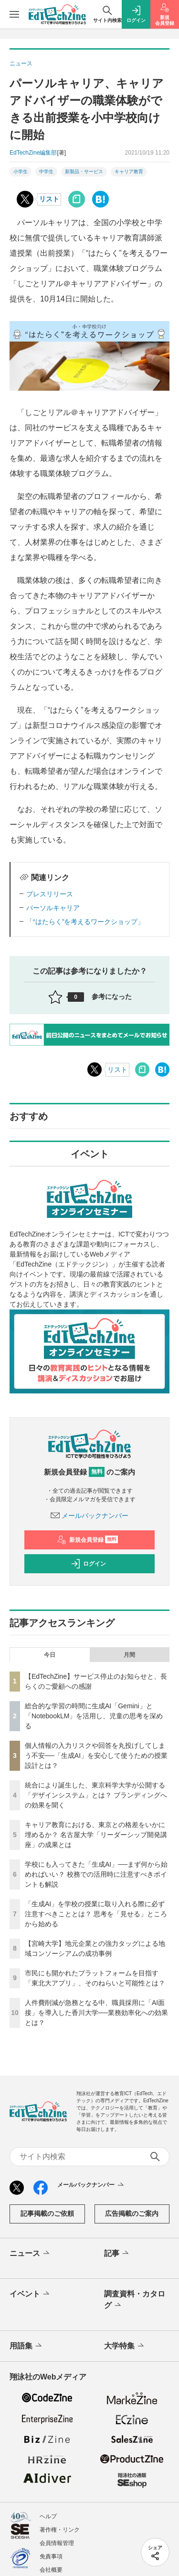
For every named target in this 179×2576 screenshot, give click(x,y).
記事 (117, 2253)
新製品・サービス (84, 171)
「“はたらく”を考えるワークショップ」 (85, 921)
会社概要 (51, 2569)
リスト (49, 199)
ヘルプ (48, 2516)
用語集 (26, 2346)
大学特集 (125, 2346)
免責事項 (51, 2556)
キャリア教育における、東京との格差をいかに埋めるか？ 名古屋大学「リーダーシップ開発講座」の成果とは (96, 1835)
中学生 (46, 171)
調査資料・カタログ (134, 2300)
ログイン (88, 1563)
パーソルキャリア (53, 908)
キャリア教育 (129, 171)
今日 (49, 1655)
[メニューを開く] (14, 14)
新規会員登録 (87, 1540)
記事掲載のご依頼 (47, 2213)
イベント (30, 2294)
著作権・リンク (60, 2529)
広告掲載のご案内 (131, 2213)
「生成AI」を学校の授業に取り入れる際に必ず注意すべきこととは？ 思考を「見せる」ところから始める (96, 1914)
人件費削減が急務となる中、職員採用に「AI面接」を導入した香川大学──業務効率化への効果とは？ (96, 2012)
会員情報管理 (57, 2543)
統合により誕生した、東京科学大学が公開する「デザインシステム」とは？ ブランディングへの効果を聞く (96, 1795)
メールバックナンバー (90, 1515)
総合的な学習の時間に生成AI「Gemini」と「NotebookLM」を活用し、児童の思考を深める (94, 1716)
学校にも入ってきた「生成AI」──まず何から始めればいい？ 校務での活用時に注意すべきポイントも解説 (96, 1874)
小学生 (20, 171)
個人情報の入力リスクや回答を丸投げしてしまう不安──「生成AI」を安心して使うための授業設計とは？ (96, 1755)
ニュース (30, 2253)
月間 (129, 1655)
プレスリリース (49, 894)
